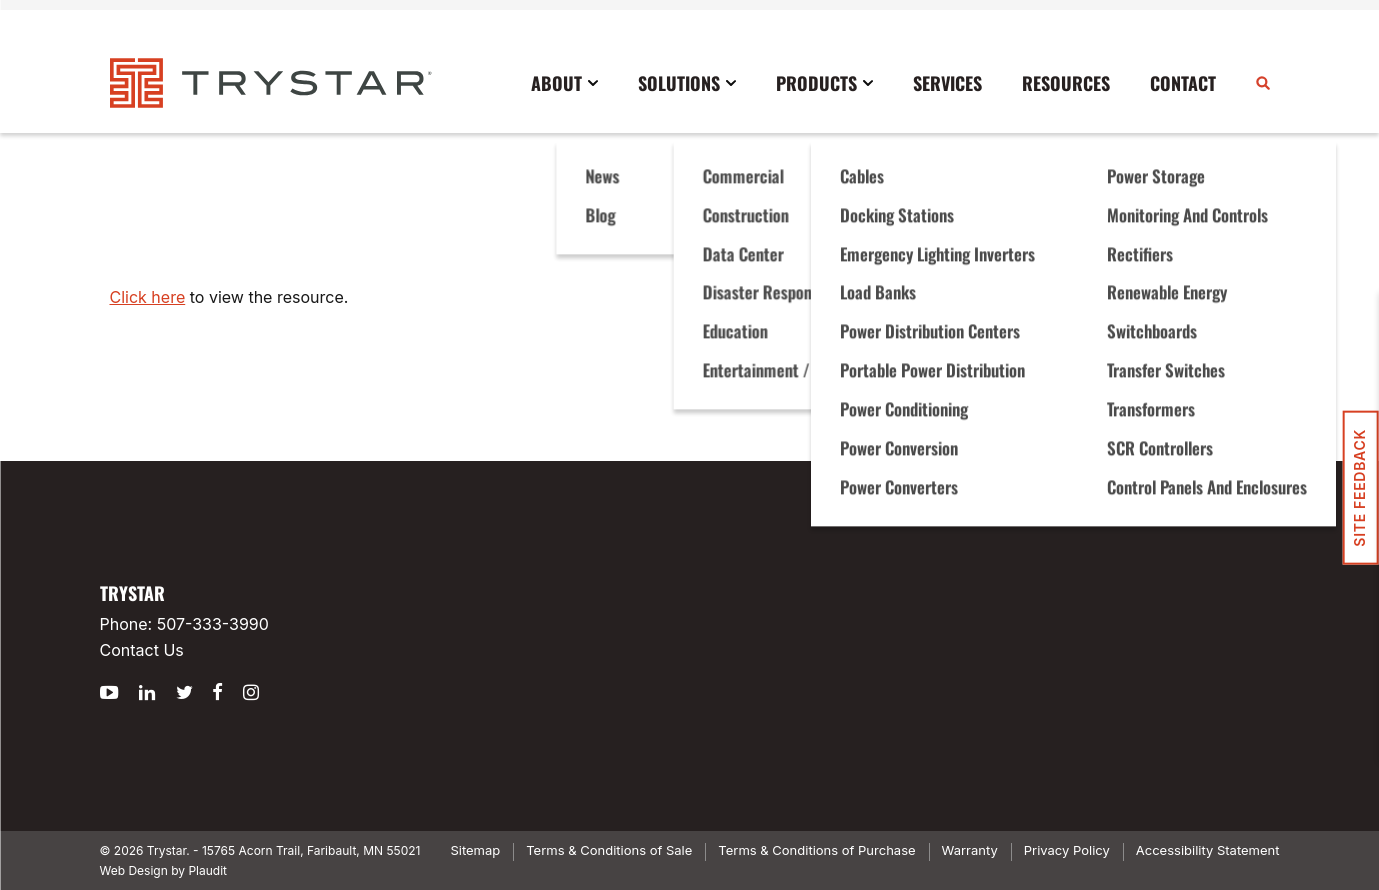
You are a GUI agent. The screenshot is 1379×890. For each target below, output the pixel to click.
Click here (148, 297)
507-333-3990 (213, 624)
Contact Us (142, 650)
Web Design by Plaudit (163, 870)
